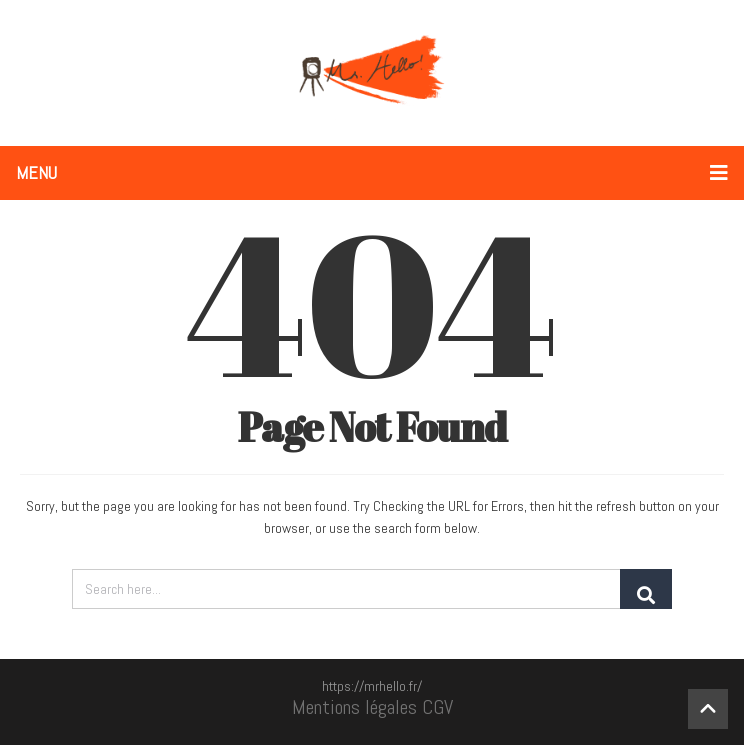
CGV (437, 707)
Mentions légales (354, 707)
